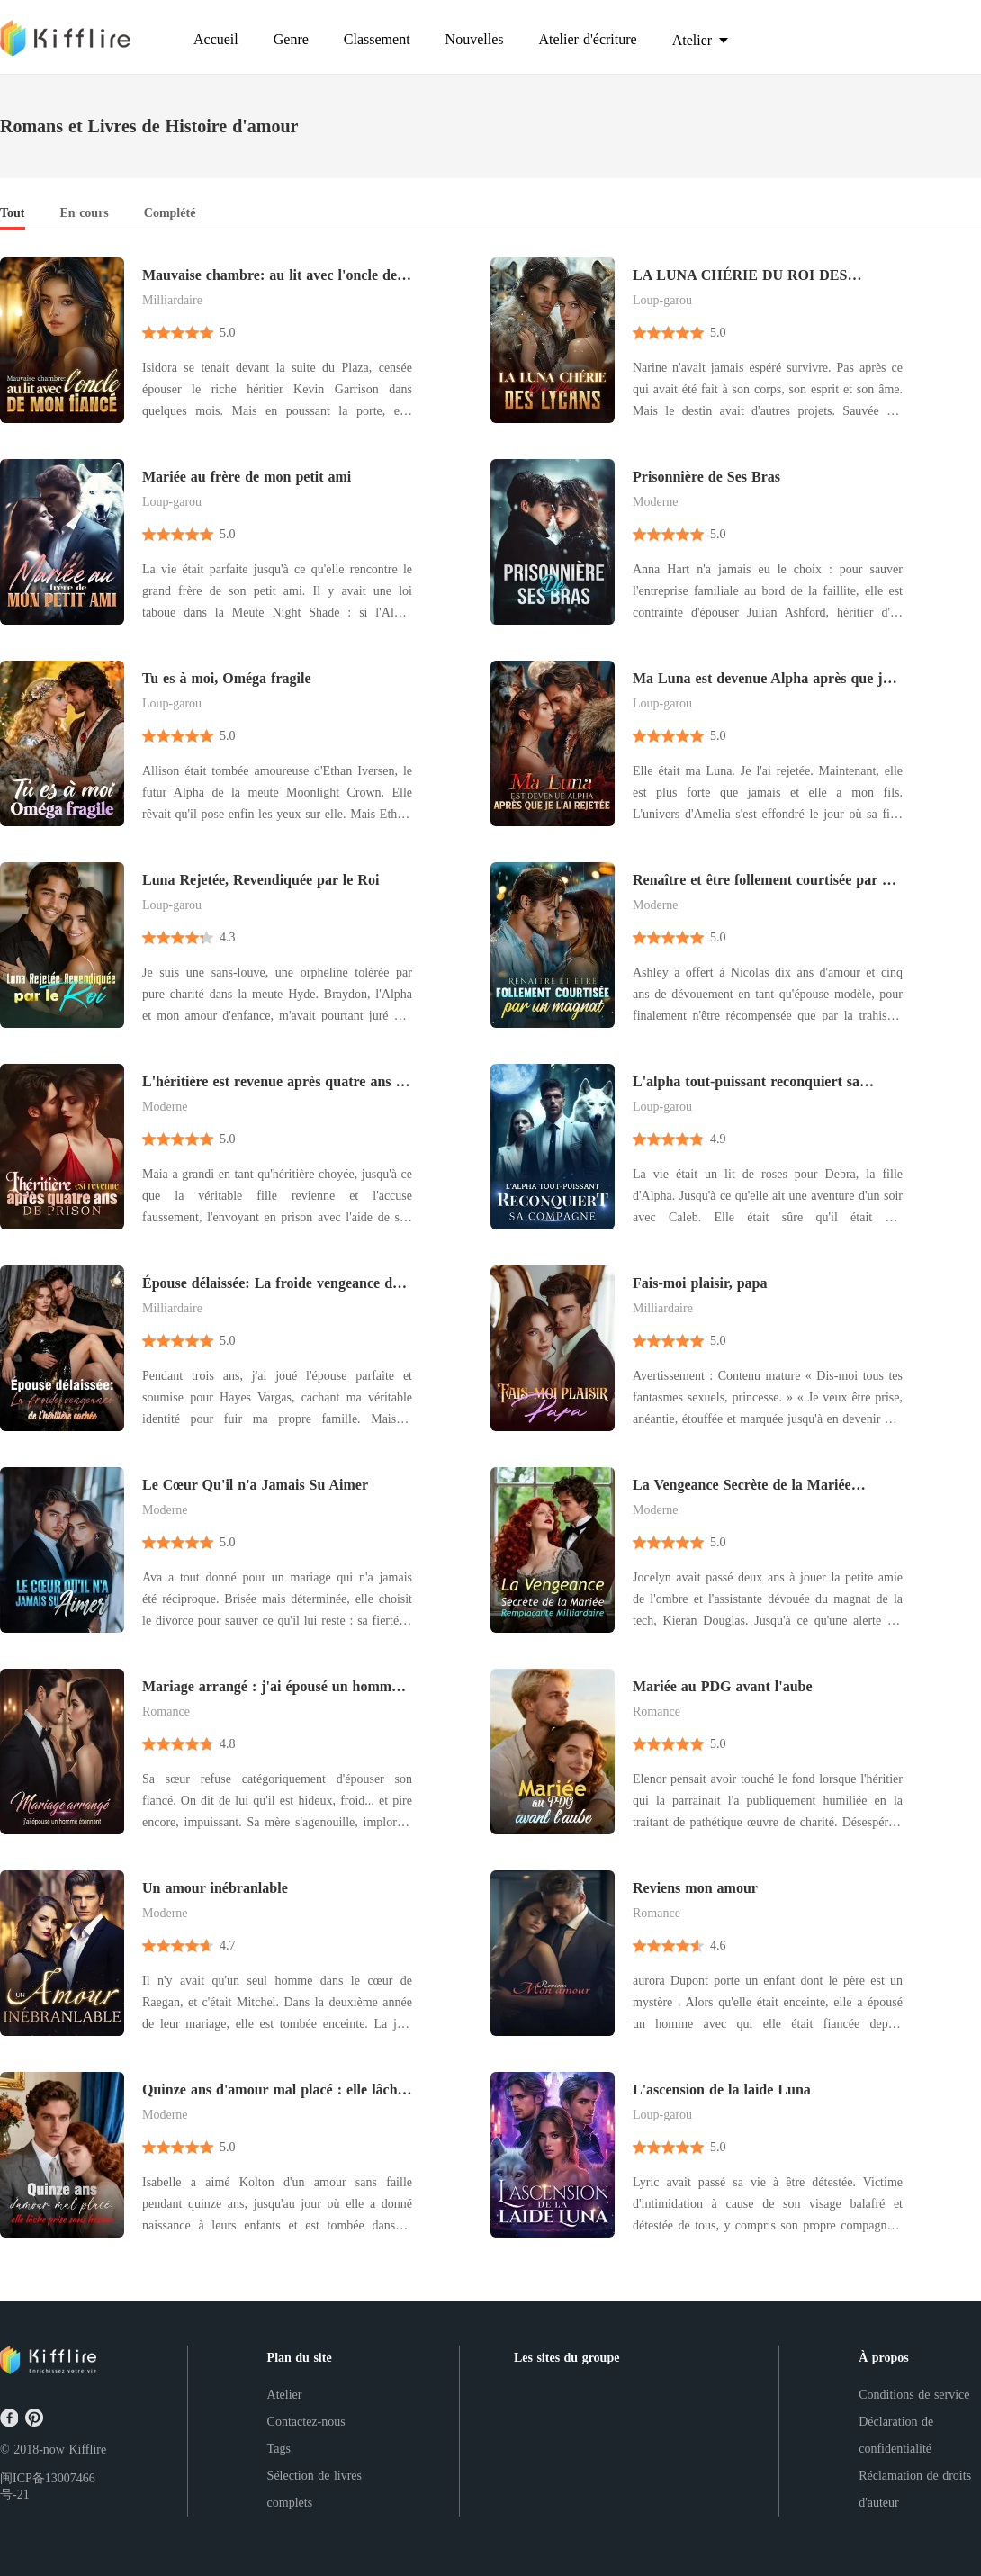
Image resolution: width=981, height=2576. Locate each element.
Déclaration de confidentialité (896, 2435)
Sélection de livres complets (314, 2489)
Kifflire (87, 2449)
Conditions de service (914, 2394)
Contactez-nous (306, 2421)
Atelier (284, 2394)
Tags (279, 2448)
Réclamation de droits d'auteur (915, 2489)
